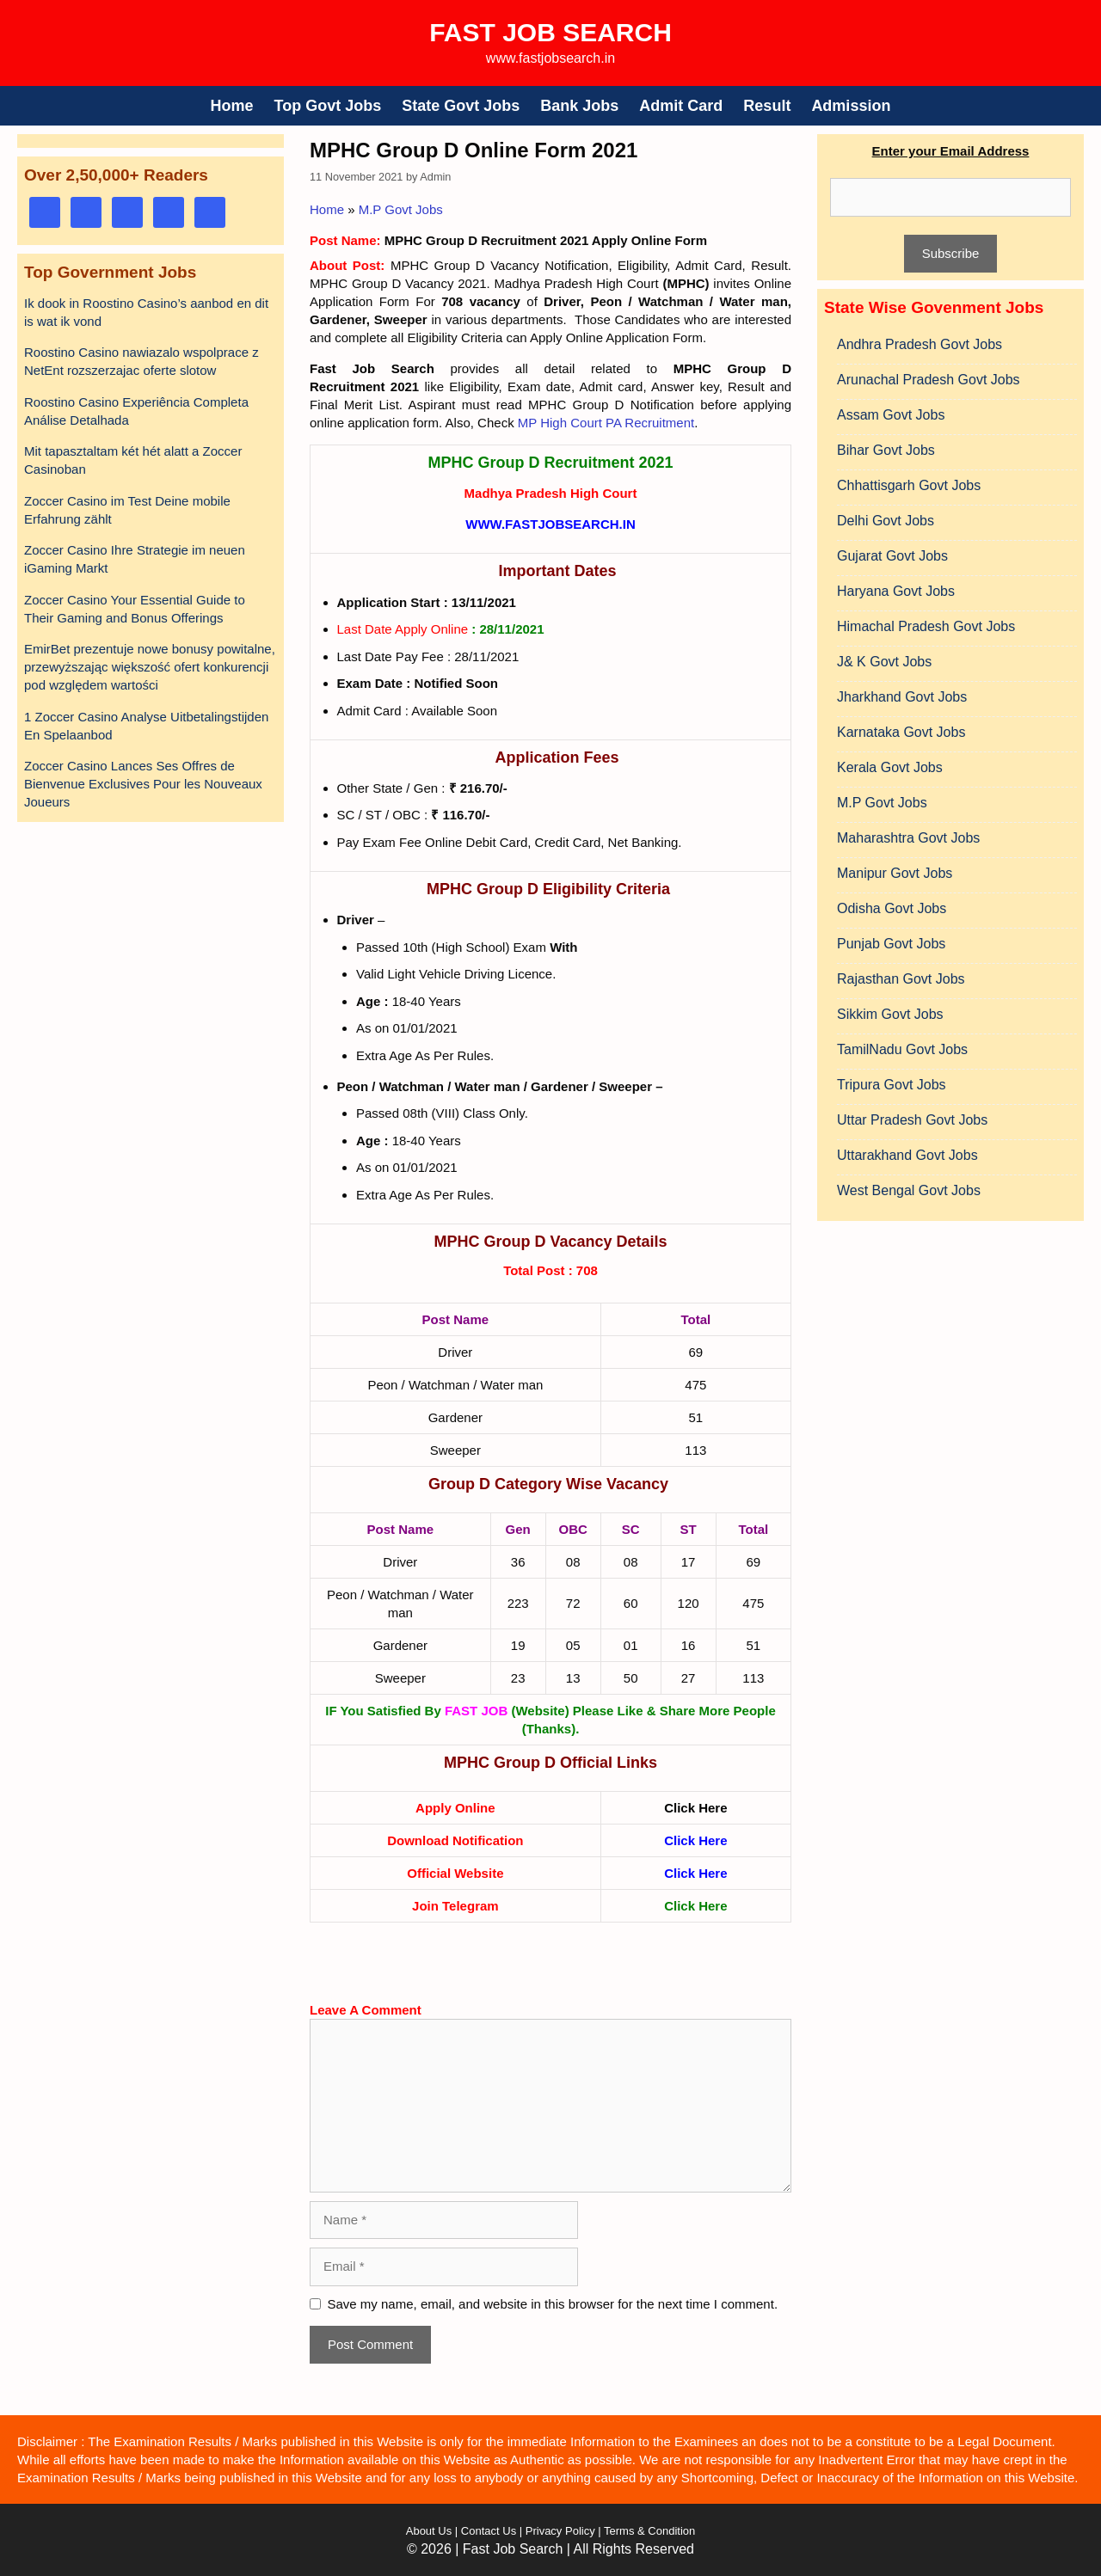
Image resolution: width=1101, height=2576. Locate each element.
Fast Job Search (550, 32)
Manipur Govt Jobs (894, 873)
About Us (429, 2530)
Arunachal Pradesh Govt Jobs (928, 379)
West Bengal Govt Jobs (909, 1190)
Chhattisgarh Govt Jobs (909, 485)
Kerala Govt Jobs (890, 767)
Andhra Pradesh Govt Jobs (919, 344)
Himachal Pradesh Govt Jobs (926, 626)
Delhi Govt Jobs (885, 520)
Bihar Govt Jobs (886, 450)
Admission (850, 105)
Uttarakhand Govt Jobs (907, 1155)
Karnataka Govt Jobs (901, 732)
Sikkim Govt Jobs (890, 1014)
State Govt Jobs (461, 105)
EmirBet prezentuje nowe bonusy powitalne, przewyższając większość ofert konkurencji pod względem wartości (149, 666)
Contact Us (488, 2530)
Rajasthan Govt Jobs (901, 979)
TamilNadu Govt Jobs (902, 1049)
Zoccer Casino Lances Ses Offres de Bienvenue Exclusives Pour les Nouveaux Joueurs (143, 783)
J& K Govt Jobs (884, 661)
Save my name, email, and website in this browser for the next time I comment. (553, 2304)
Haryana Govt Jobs (896, 591)
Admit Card (681, 105)
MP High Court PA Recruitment (606, 422)
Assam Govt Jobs (890, 415)
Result (766, 105)
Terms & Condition (649, 2530)
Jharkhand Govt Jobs (902, 697)
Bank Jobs (579, 105)
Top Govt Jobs (328, 105)
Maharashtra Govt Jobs (908, 838)
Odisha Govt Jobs (891, 908)
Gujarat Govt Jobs (892, 556)
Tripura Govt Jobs (891, 1084)
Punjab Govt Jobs (891, 943)
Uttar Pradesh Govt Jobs (912, 1120)
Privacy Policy (558, 2530)
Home (232, 105)
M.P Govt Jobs (401, 209)
